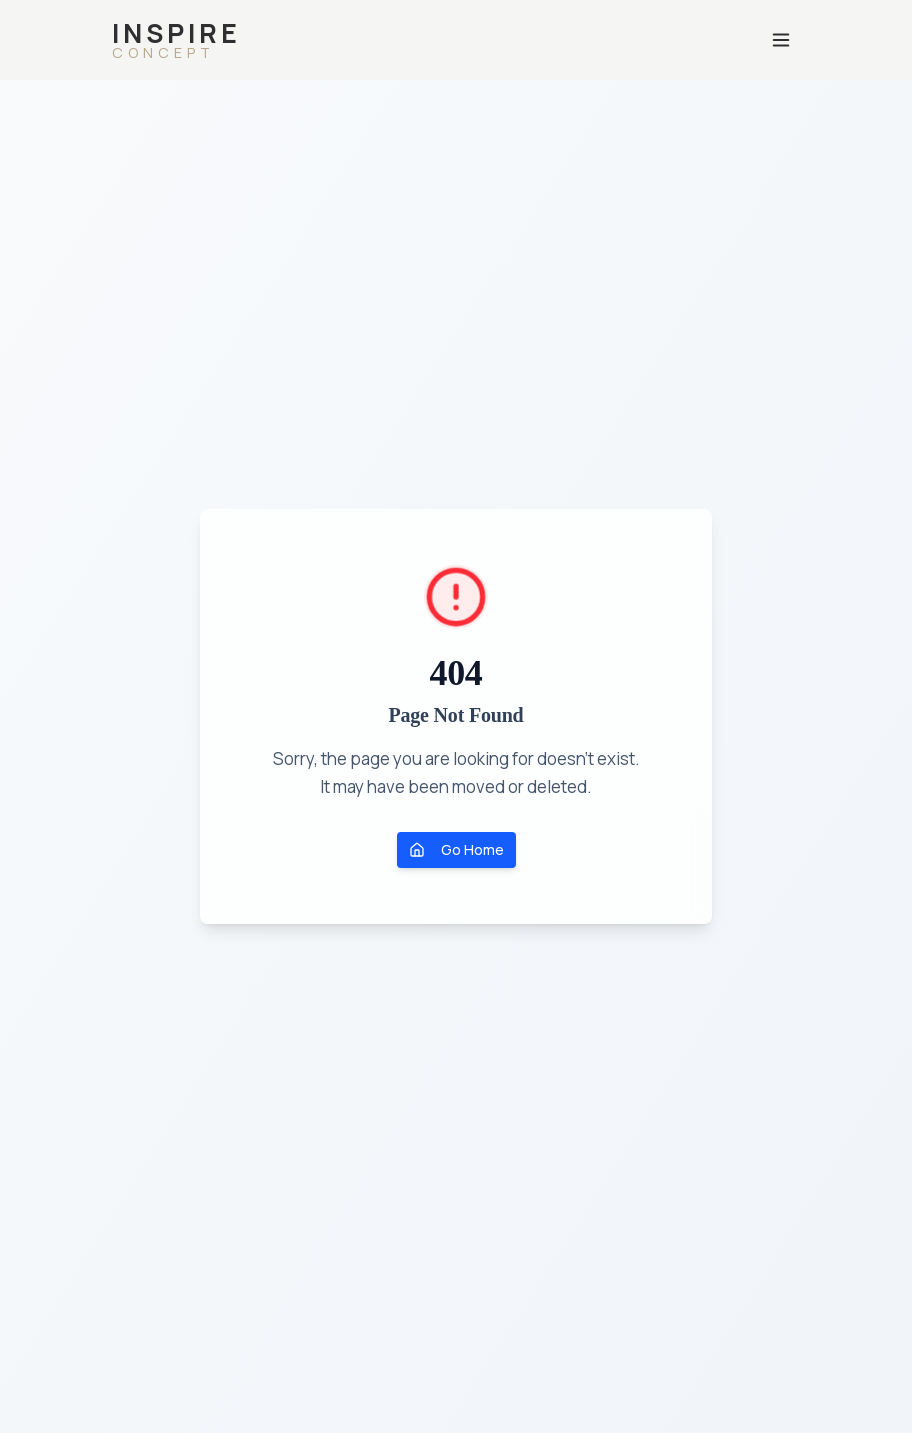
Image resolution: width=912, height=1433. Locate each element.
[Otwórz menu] (781, 40)
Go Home (456, 849)
